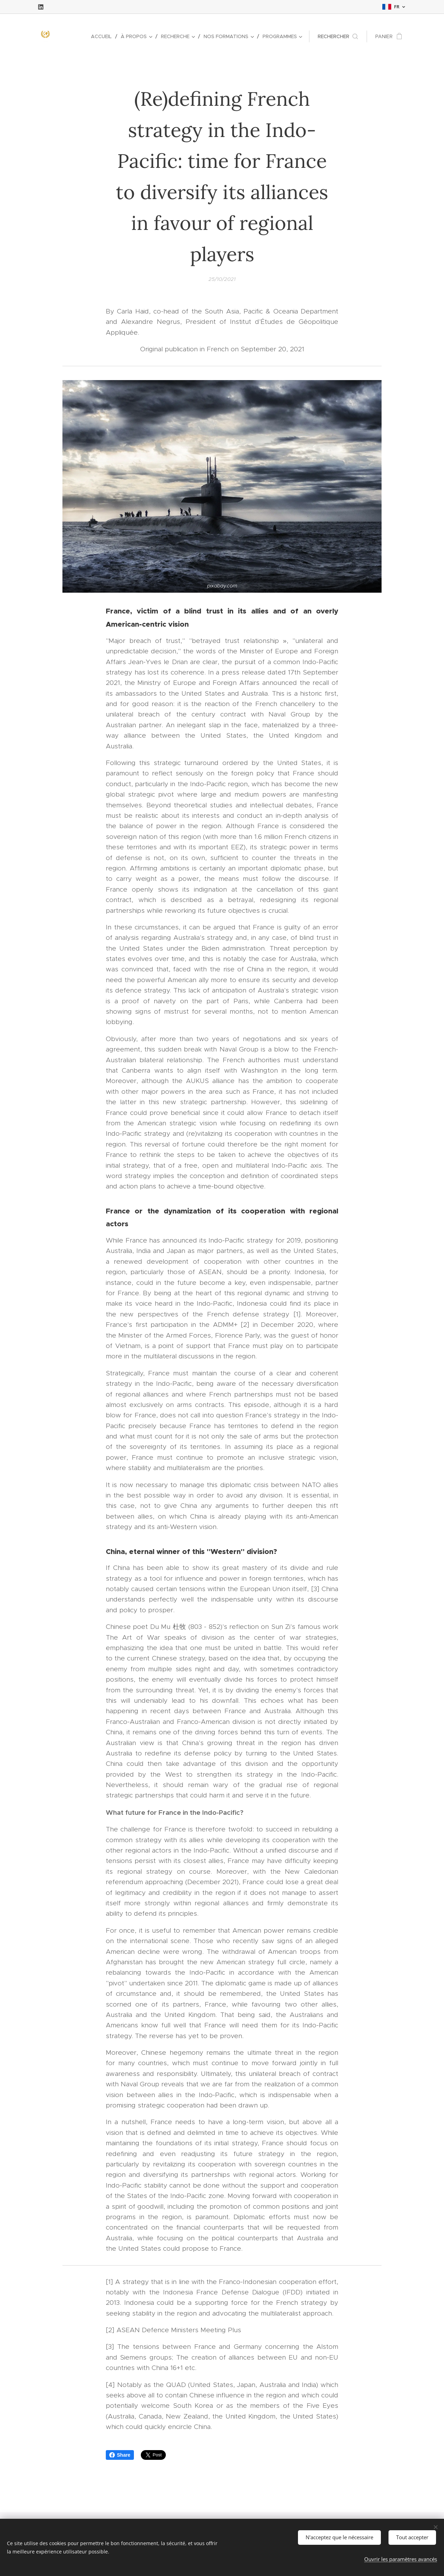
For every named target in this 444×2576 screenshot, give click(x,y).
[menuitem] (103, 36)
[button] (338, 36)
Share (119, 2455)
